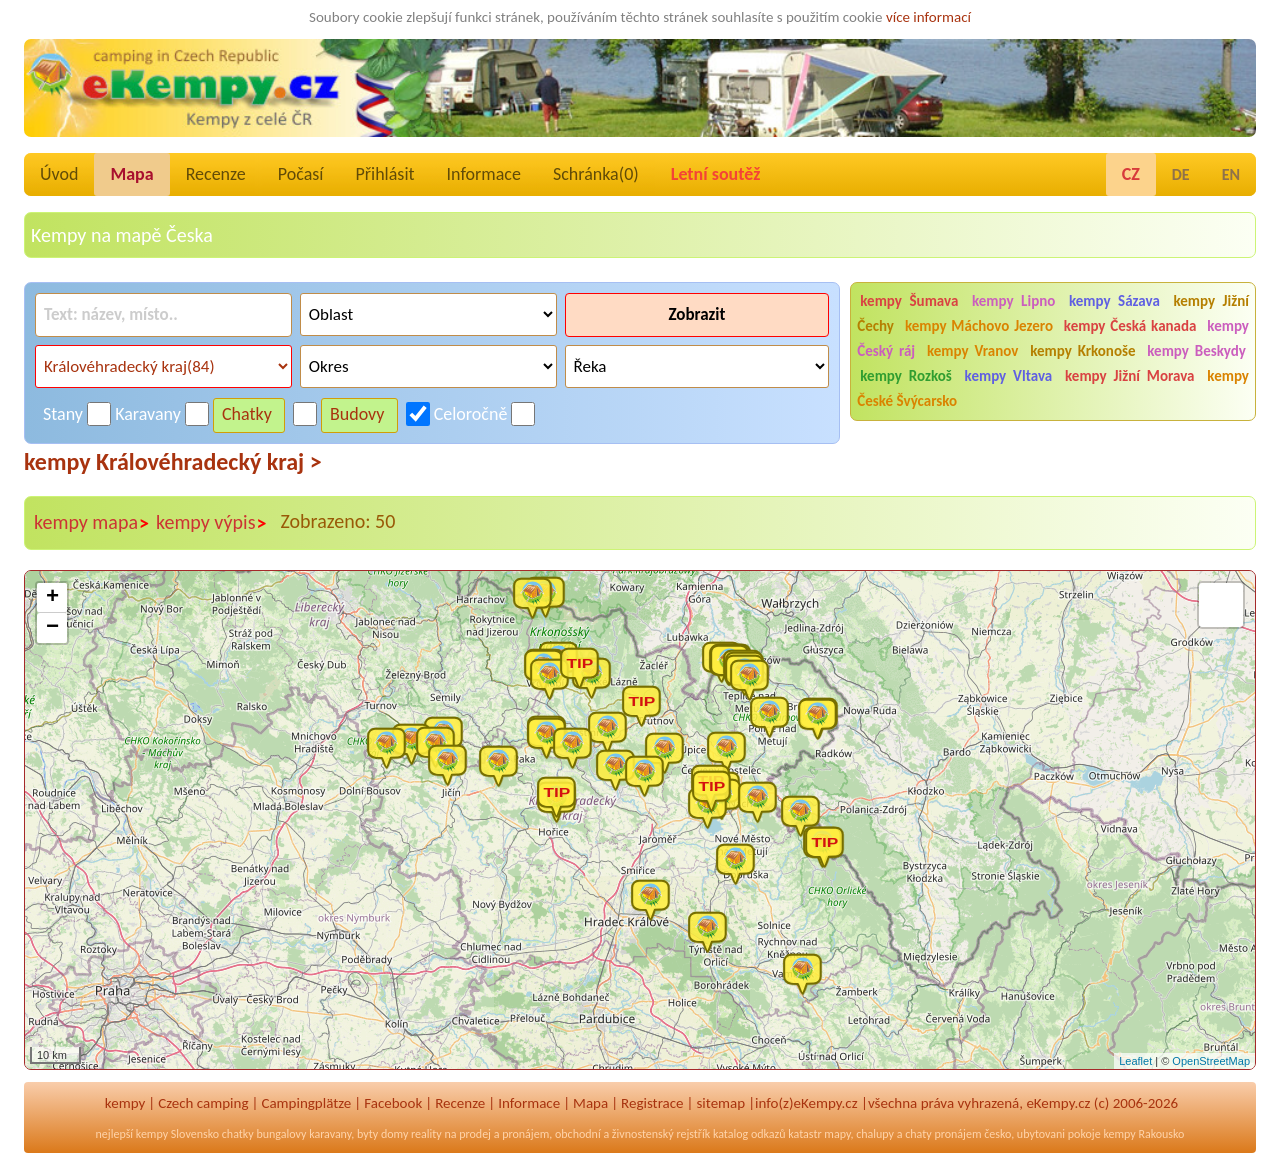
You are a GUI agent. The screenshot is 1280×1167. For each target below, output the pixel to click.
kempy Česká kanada (1130, 326)
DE (1181, 174)
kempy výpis (211, 523)
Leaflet (1135, 1061)
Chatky (247, 414)
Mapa (131, 174)
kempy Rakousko (1143, 1134)
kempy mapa (92, 523)
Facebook (393, 1103)
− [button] (52, 628)
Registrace (652, 1103)
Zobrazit (696, 314)
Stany (63, 414)
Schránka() (596, 174)
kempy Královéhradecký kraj (173, 461)
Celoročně (471, 414)
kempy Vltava (1009, 376)
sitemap (720, 1103)
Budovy (357, 414)
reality (426, 1134)
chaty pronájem (943, 1134)
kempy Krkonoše (1082, 351)
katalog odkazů (749, 1134)
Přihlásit (384, 174)
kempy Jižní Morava (1129, 376)
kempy (125, 1103)
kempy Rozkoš (905, 376)
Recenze (216, 174)
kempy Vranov (972, 351)
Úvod (59, 174)
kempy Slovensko (177, 1134)
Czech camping (203, 1103)
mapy (837, 1134)
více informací (928, 17)
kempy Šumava (909, 301)
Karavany (148, 414)
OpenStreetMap (1211, 1061)
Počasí (301, 174)
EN (1231, 174)
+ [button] (52, 598)
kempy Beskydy (1196, 351)
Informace (484, 174)
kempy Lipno (1013, 301)
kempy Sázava (1114, 301)
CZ (1131, 174)
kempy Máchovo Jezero (979, 326)
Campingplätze (306, 1103)
